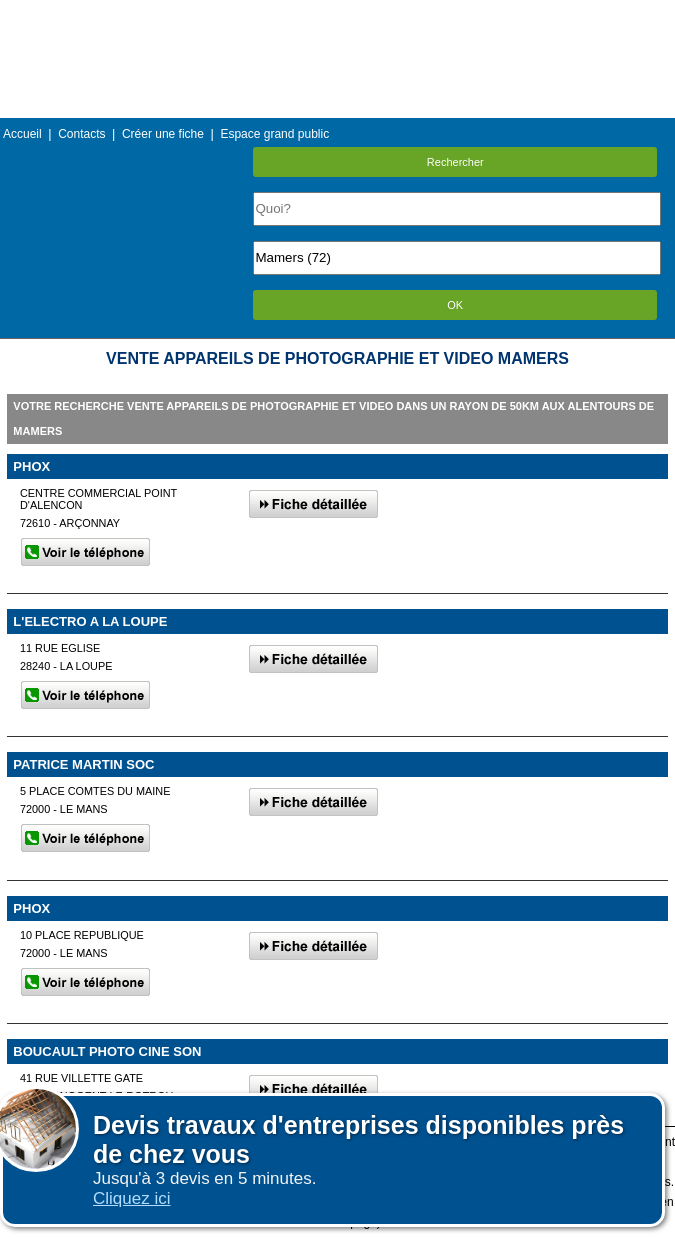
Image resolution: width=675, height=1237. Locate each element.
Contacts (81, 134)
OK (455, 305)
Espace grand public (274, 134)
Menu (337, 14)
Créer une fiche (163, 134)
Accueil (22, 134)
